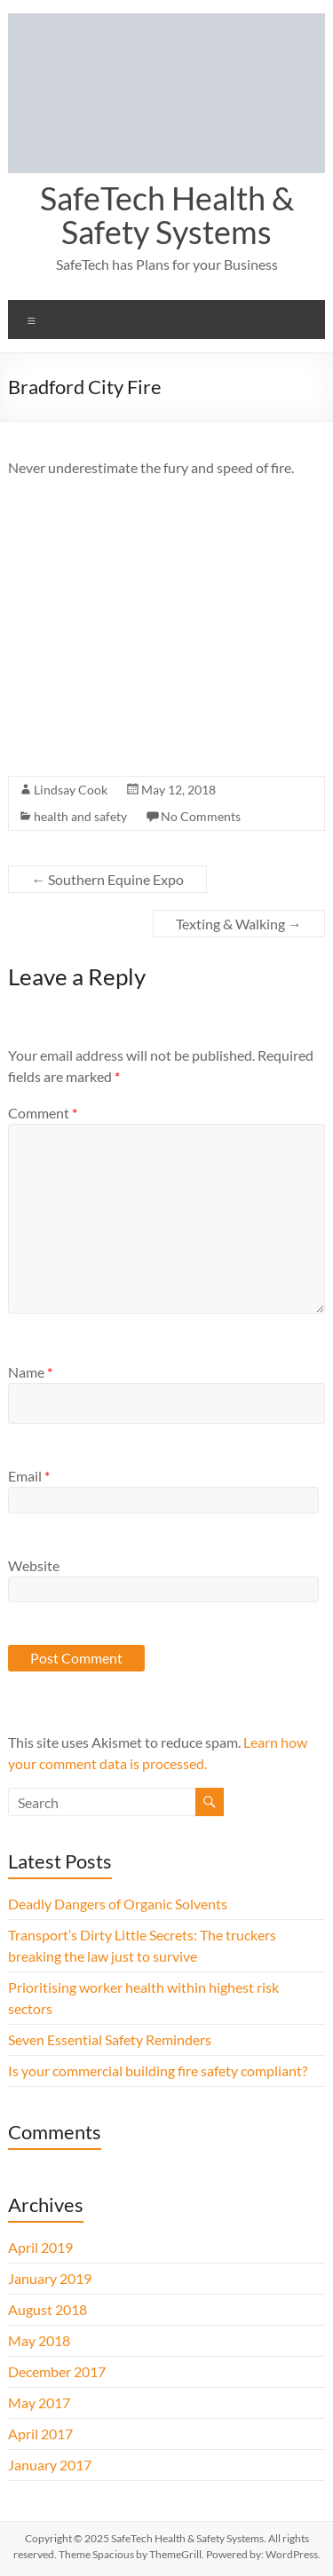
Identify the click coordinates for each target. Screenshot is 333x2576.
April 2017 (40, 2433)
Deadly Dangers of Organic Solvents (117, 1903)
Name (30, 1371)
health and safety (80, 816)
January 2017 (49, 2464)
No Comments (201, 816)
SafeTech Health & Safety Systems (167, 214)
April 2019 (40, 2247)
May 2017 (39, 2402)
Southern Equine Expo (107, 879)
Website (33, 1565)
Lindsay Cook (70, 789)
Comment (42, 1112)
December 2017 (57, 2371)
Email (29, 1475)
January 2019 (49, 2278)
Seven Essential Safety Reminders (109, 2039)
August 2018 (47, 2309)
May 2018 (39, 2340)
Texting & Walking (239, 923)
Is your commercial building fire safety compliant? (157, 2070)
